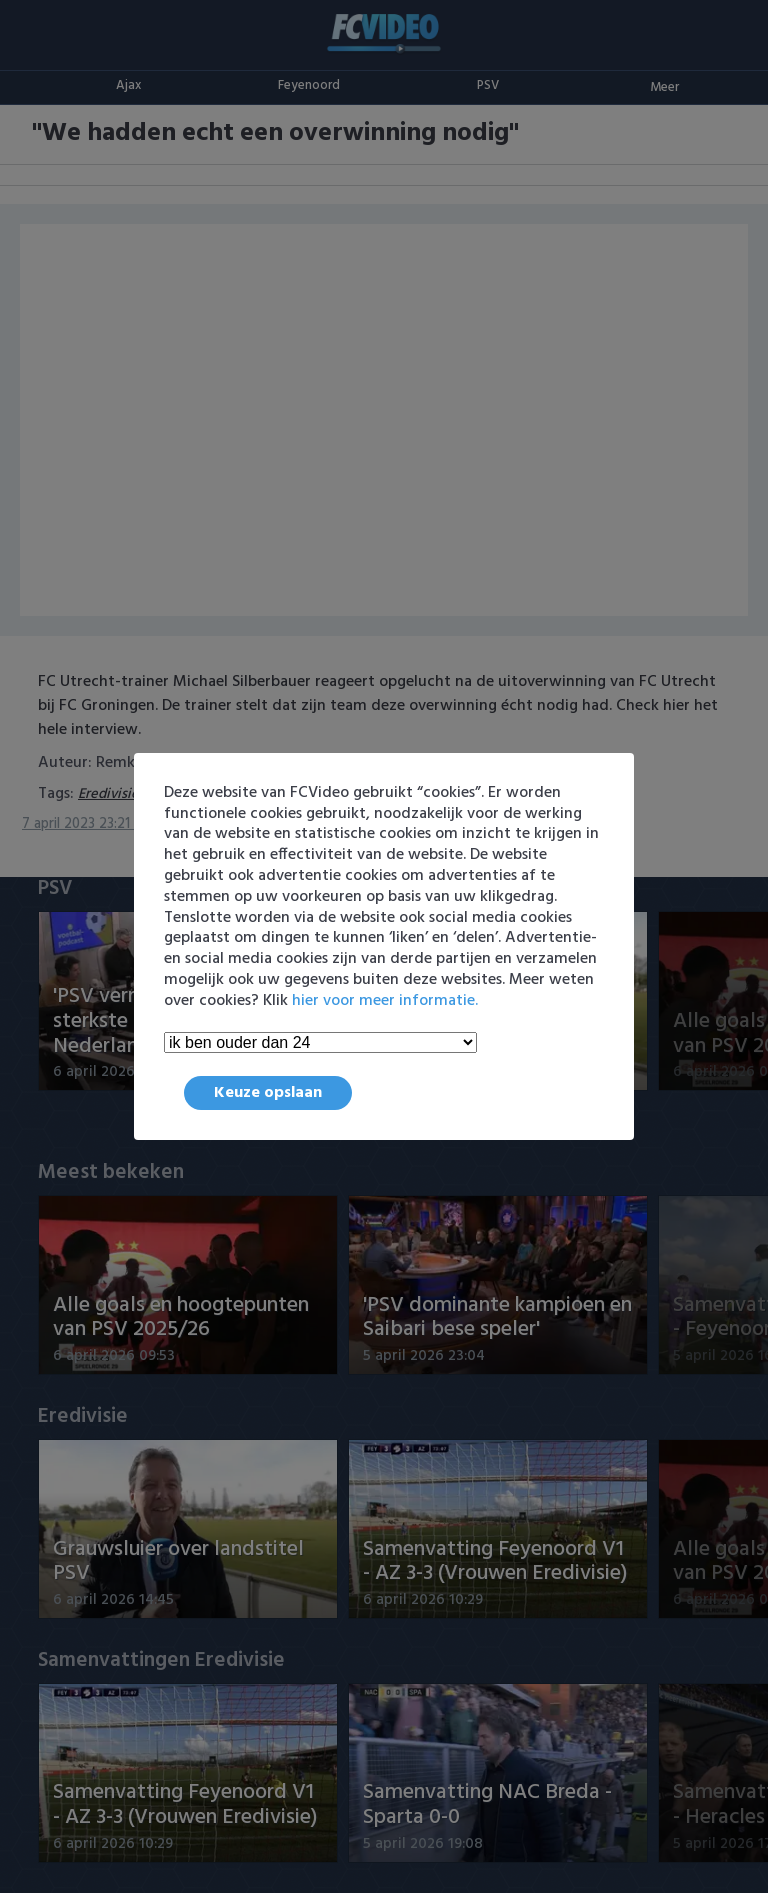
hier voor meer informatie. (385, 1001)
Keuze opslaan (268, 1093)
